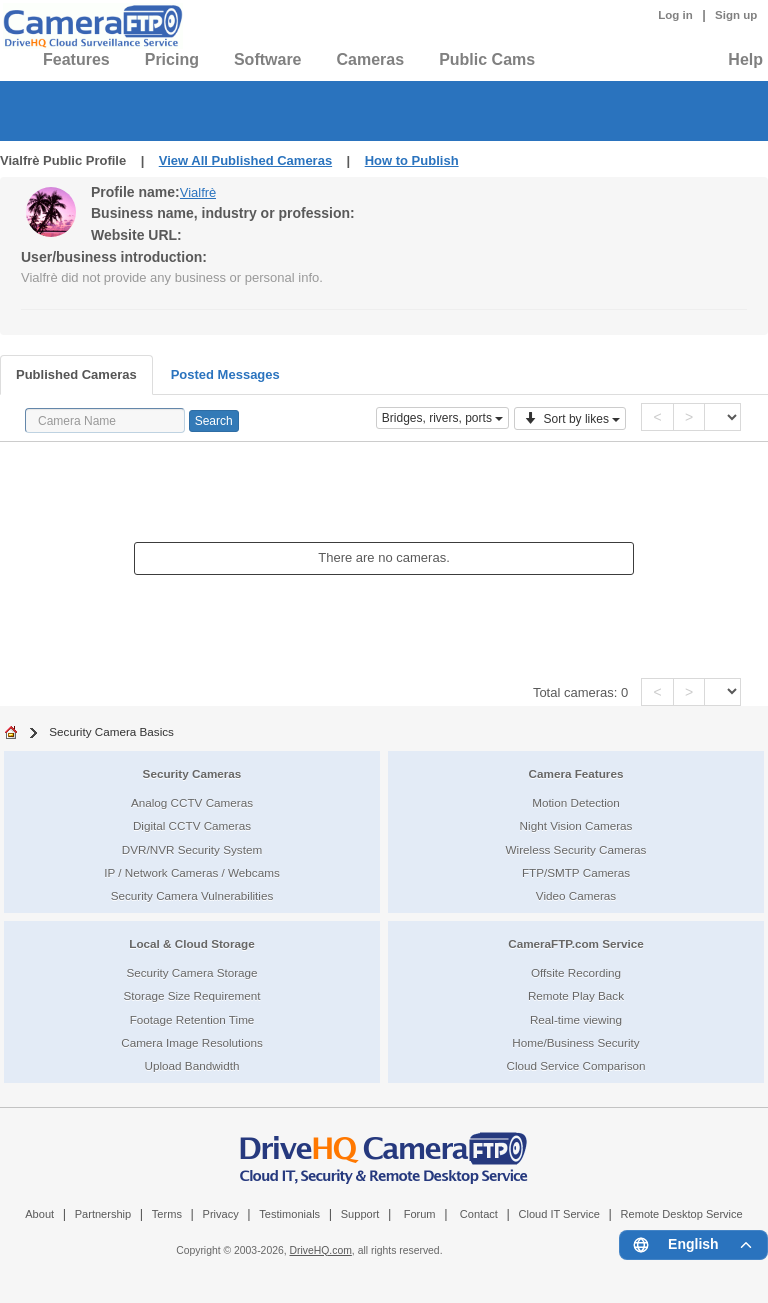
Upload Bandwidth (192, 1065)
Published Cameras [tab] (76, 374)
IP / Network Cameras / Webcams (192, 872)
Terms (167, 1214)
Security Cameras (192, 773)
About (39, 1214)
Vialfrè (198, 192)
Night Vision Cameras (576, 825)
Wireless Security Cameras (576, 849)
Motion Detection (576, 802)
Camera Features (576, 773)
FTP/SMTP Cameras (576, 872)
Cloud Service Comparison (575, 1065)
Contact (479, 1214)
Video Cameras (576, 895)
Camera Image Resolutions (192, 1042)
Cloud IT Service (558, 1214)
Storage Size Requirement (191, 995)
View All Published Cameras (245, 160)
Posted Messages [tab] (225, 374)
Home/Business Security (575, 1042)
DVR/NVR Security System (192, 849)
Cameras (371, 59)
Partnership (103, 1214)
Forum (420, 1214)
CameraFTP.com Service (576, 943)
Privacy (221, 1214)
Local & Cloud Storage (191, 943)
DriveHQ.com (321, 1250)
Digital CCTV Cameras (192, 825)
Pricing (172, 59)
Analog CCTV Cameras (192, 802)
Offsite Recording (576, 972)
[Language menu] (693, 1245)
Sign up (736, 15)
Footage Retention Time (192, 1019)
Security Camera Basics (111, 731)
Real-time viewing (576, 1019)
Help (745, 59)
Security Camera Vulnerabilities (192, 895)
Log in (675, 15)
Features (76, 59)
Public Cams (487, 59)
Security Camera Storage (191, 972)
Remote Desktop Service (682, 1214)
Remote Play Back (576, 995)
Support (360, 1214)
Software (268, 59)
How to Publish (412, 160)
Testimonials (289, 1214)
